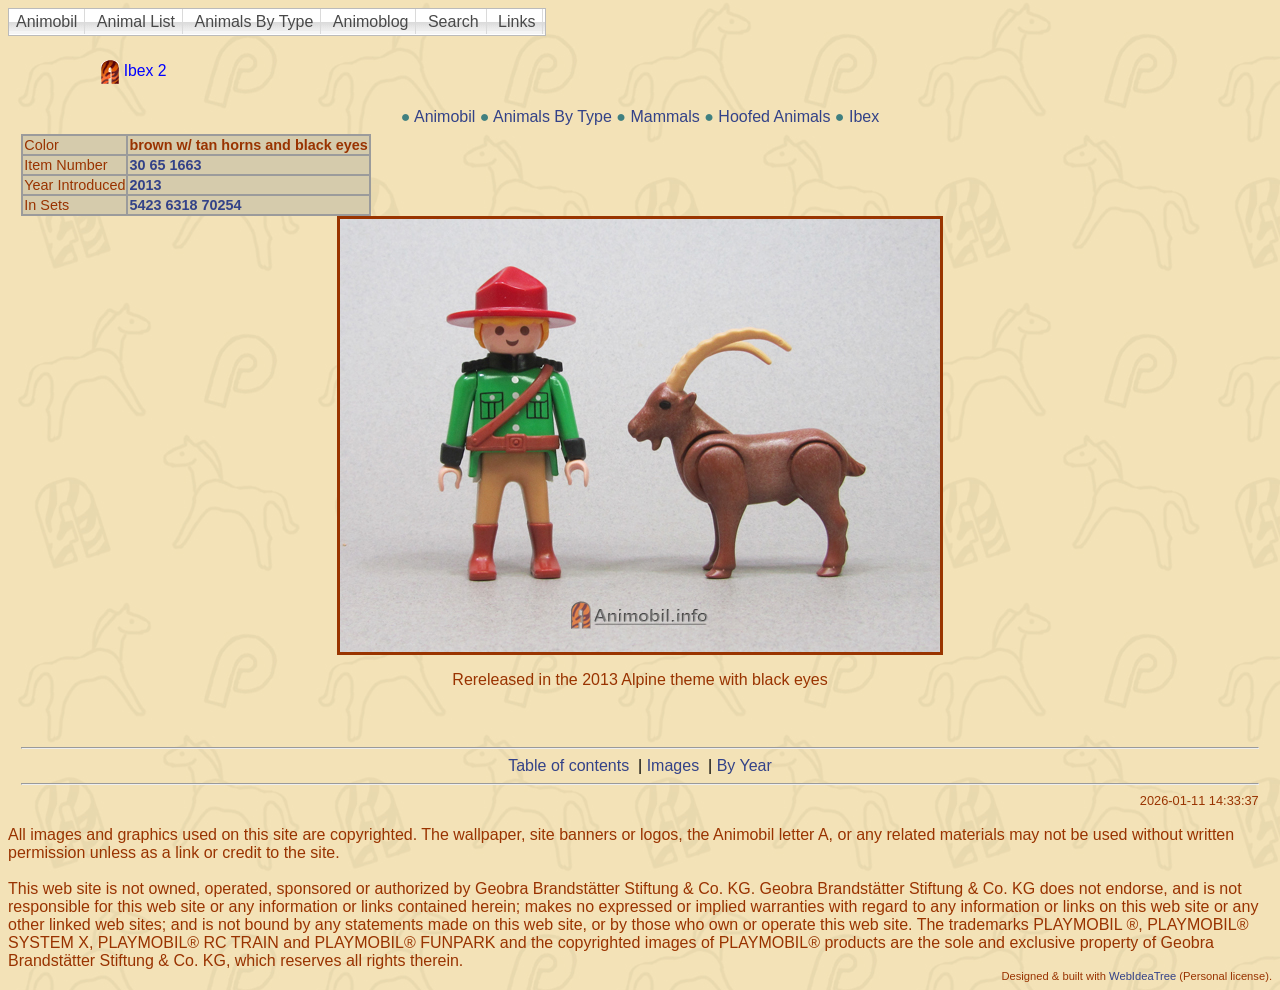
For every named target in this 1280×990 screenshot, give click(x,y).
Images (673, 765)
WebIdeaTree (1142, 976)
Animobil (46, 21)
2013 (145, 185)
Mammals (664, 116)
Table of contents (568, 765)
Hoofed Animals (774, 116)
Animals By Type (254, 21)
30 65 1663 (165, 165)
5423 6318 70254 (185, 205)
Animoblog (371, 21)
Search (453, 21)
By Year (744, 765)
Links (516, 21)
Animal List (136, 21)
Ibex (864, 116)
